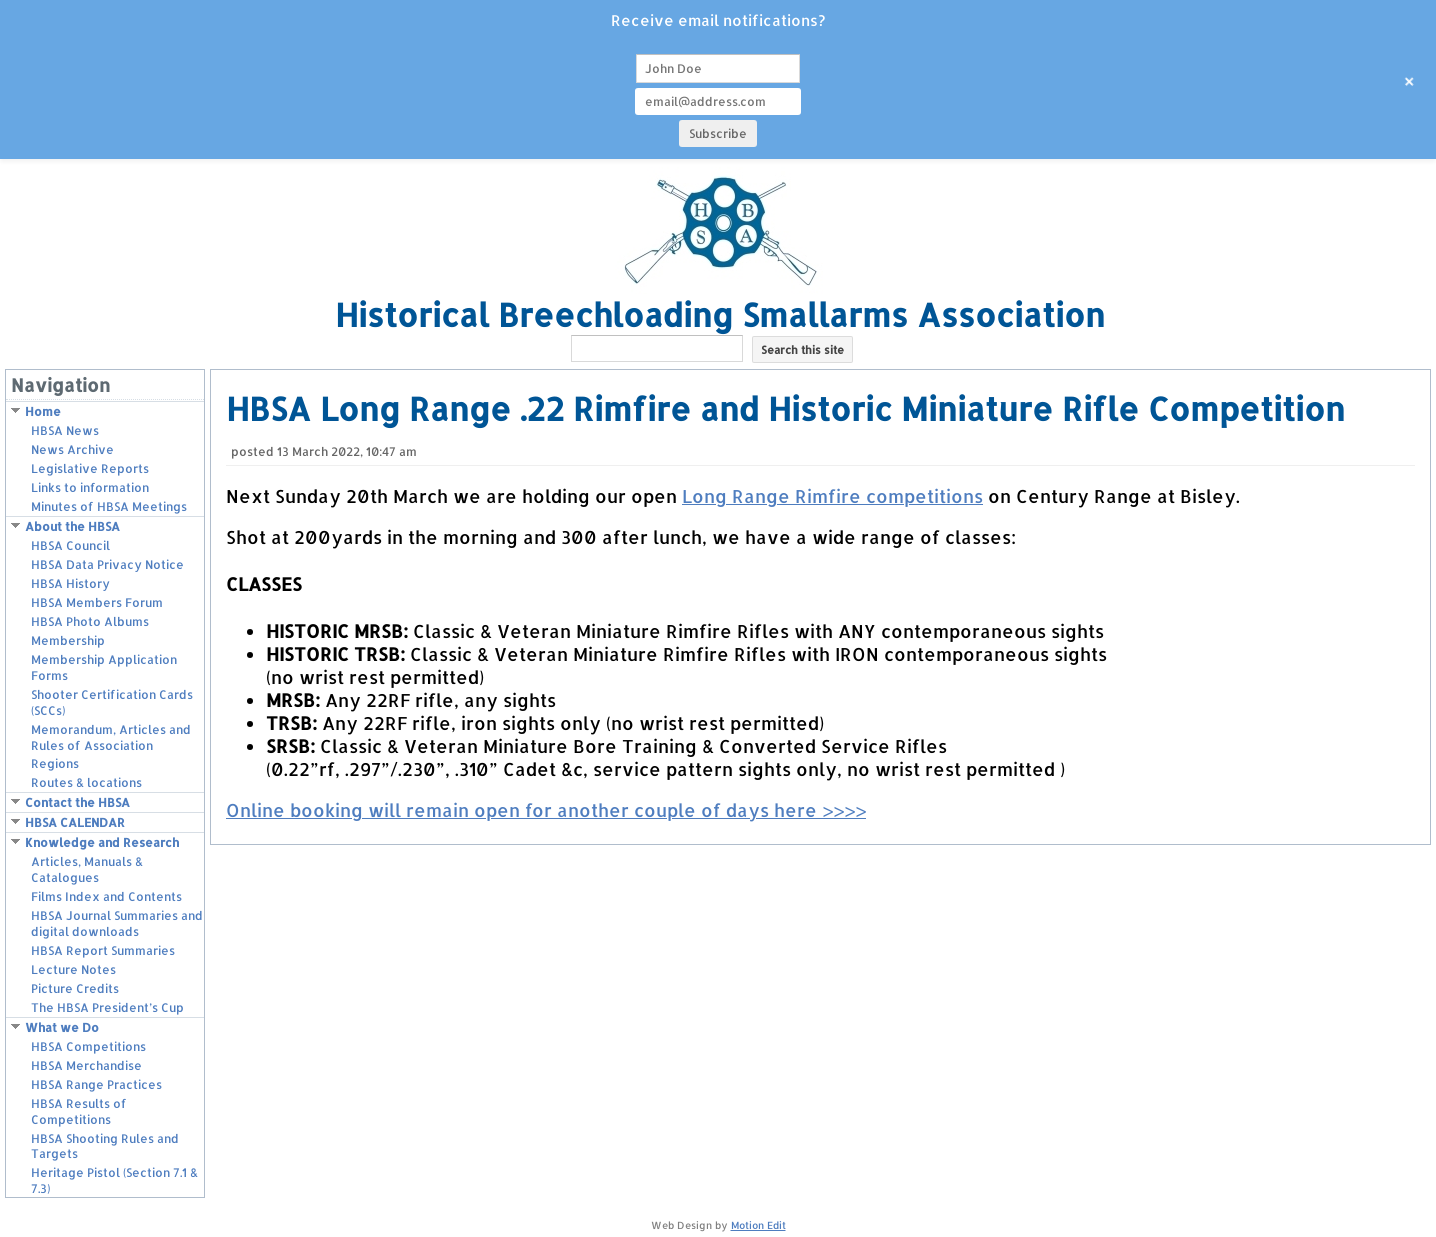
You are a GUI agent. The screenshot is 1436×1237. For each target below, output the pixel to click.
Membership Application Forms (104, 667)
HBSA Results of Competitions (79, 1111)
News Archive (72, 449)
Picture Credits (75, 988)
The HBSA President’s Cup (107, 1007)
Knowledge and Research (102, 842)
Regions (55, 763)
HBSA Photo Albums (90, 621)
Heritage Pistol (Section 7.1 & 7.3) (114, 1180)
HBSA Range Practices (96, 1084)
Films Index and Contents (106, 896)
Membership (68, 640)
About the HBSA (72, 526)
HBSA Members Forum (97, 602)
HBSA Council (70, 545)
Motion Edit (758, 1225)
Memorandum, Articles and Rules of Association (111, 737)
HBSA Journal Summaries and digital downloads (117, 923)
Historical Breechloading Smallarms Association (720, 314)
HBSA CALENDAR (75, 822)
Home (43, 411)
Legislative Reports (90, 468)
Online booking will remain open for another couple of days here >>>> (546, 809)
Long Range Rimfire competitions (832, 495)
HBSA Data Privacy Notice (107, 564)
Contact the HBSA (77, 802)
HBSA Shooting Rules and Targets (105, 1146)
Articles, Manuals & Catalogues (87, 869)
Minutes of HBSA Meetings (109, 506)
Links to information (90, 487)
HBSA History (70, 583)
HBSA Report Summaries (103, 950)
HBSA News (65, 430)
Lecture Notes (73, 969)
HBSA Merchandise (86, 1065)
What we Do (62, 1027)
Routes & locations (86, 782)
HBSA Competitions (88, 1046)
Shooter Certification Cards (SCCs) (112, 702)
